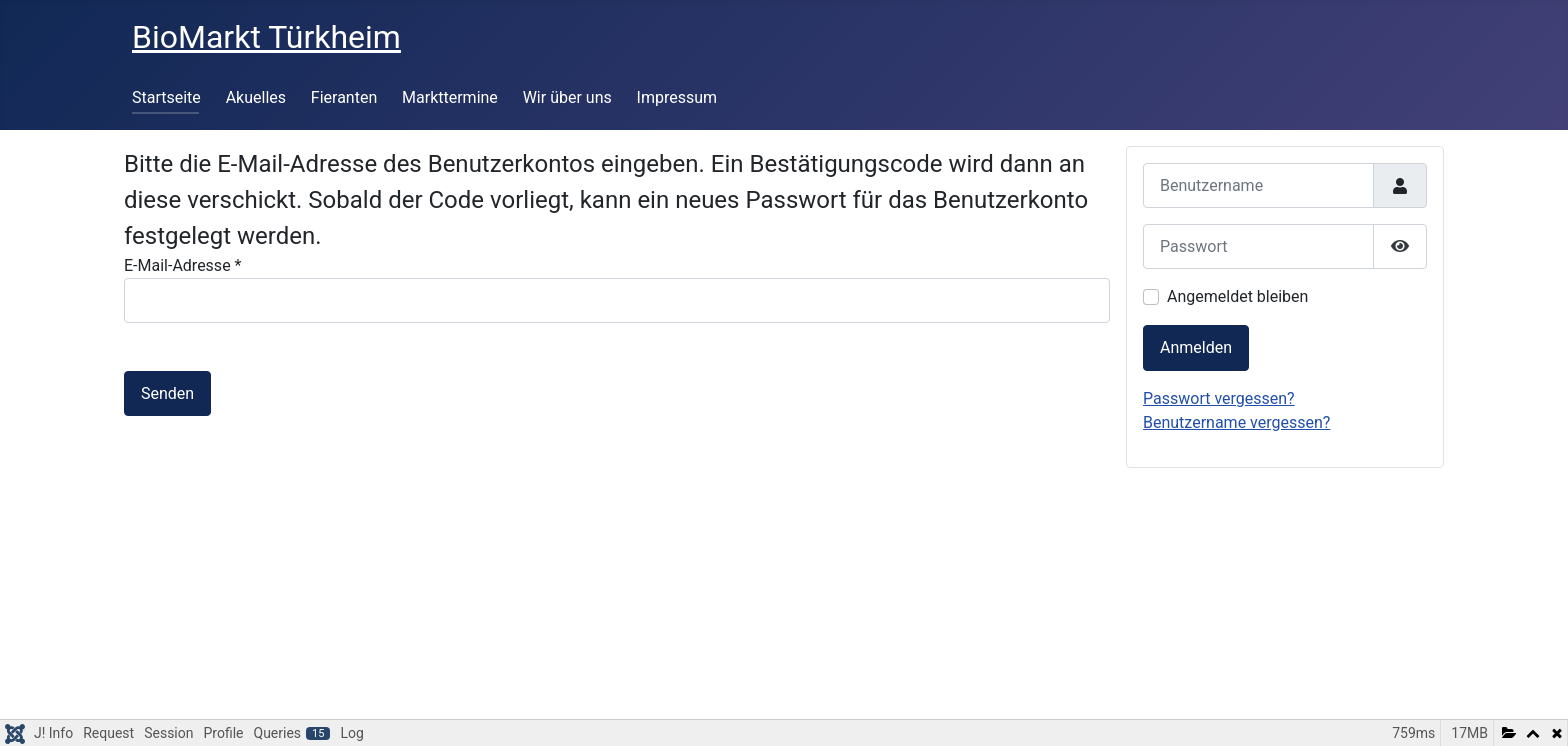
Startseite (166, 97)
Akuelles (256, 97)
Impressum (677, 97)
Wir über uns (567, 97)
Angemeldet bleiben (1237, 296)
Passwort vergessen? (1219, 398)
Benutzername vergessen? (1236, 422)
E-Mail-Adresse (182, 265)
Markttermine (450, 97)
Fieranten (344, 97)
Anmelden (1196, 347)
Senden (167, 393)
